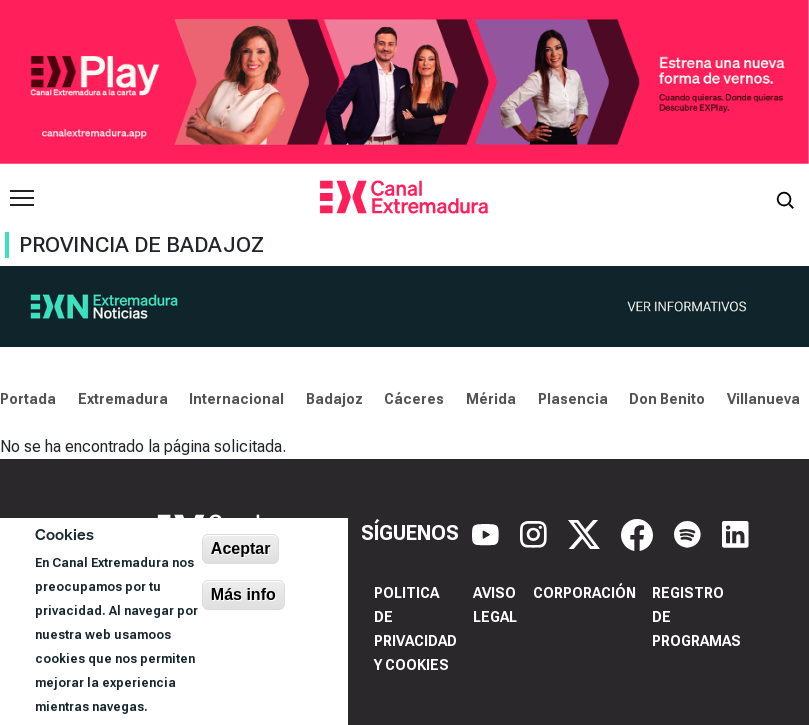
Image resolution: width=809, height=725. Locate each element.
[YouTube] (488, 533)
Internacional (236, 399)
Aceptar (241, 548)
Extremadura (123, 399)
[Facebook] (639, 533)
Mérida (491, 399)
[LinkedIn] (735, 533)
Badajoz (334, 399)
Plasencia (573, 399)
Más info (243, 594)
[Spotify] (690, 533)
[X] (586, 533)
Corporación (584, 593)
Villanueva (763, 399)
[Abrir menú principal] (22, 198)
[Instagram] (536, 533)
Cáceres (414, 399)
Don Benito (667, 399)
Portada (28, 399)
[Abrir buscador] (785, 198)
